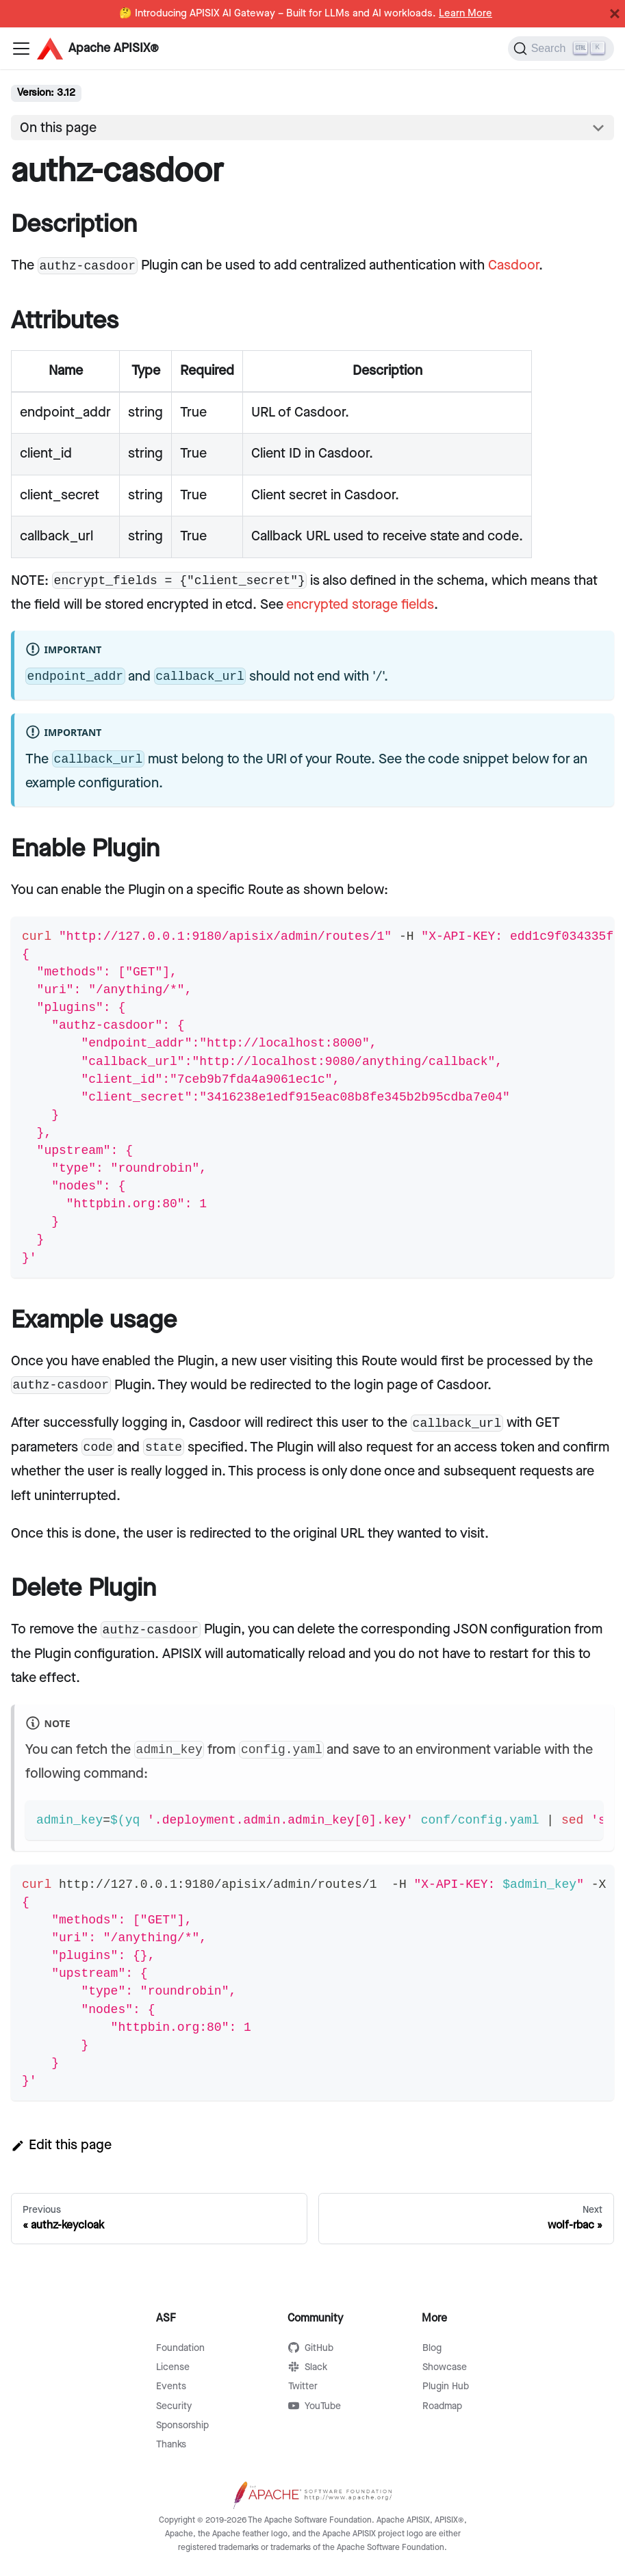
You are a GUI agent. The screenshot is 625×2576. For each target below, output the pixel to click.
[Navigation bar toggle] (21, 48)
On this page (58, 128)
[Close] (614, 13)
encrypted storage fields (360, 604)
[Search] (561, 48)
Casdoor (513, 265)
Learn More (465, 14)
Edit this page (61, 2145)
